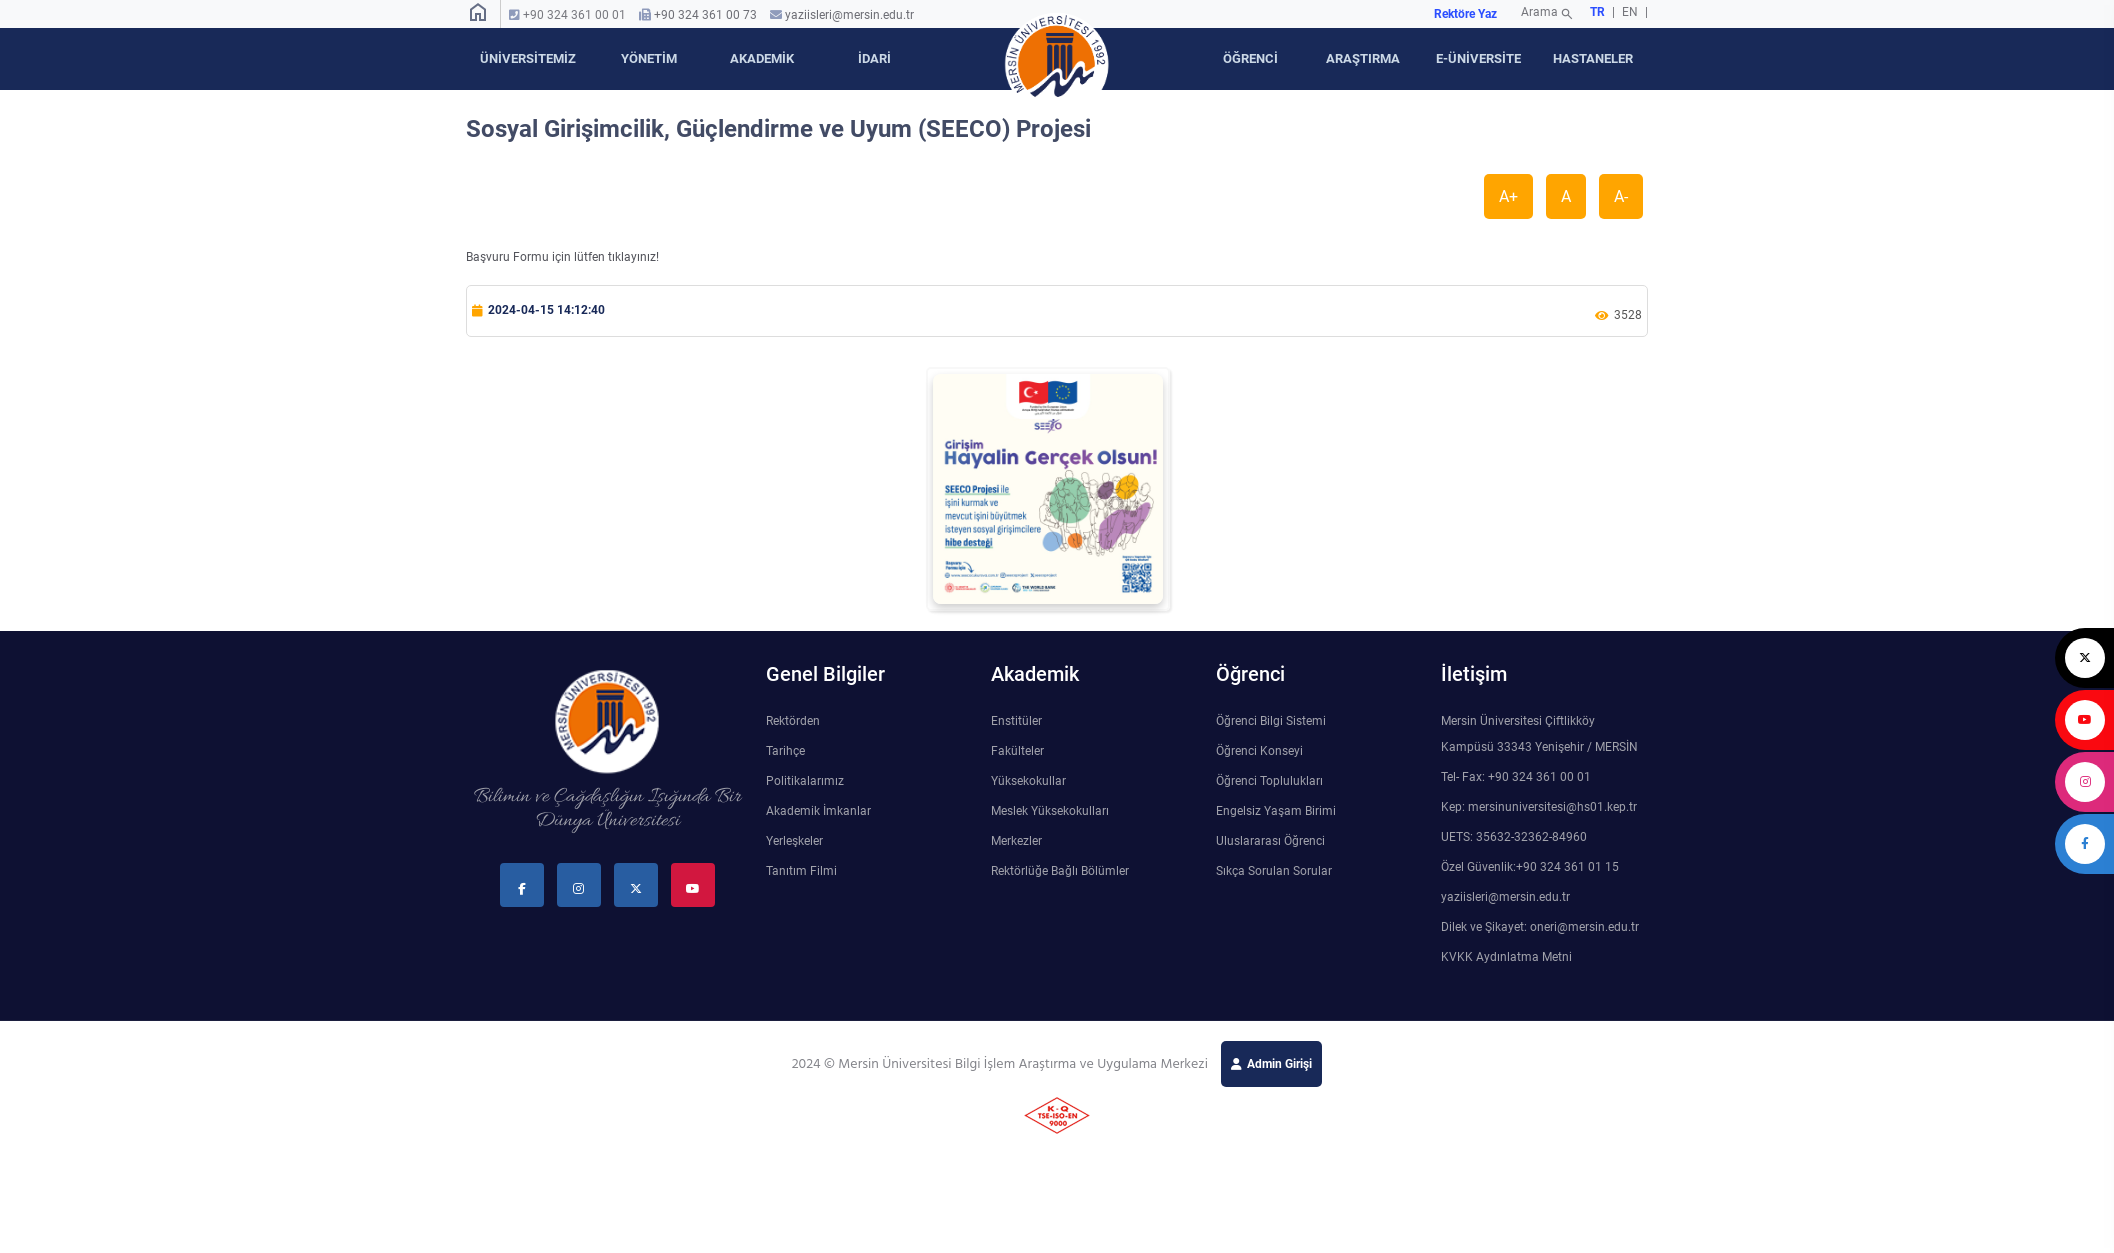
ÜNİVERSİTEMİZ (528, 58)
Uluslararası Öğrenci (1270, 841)
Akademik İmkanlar (818, 811)
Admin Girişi (1279, 1064)
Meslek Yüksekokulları (1050, 811)
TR (1597, 12)
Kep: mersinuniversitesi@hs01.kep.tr (1539, 807)
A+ (1508, 196)
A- (1621, 196)
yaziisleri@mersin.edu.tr (849, 15)
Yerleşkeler (794, 841)
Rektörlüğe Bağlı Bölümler (1060, 871)
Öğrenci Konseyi (1259, 751)
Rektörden (793, 721)
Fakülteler (1017, 751)
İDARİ (874, 58)
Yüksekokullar (1028, 781)
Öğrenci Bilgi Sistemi (1271, 721)
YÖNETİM (649, 58)
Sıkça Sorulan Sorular (1274, 871)
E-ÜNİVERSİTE (1478, 58)
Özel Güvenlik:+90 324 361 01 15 (1530, 867)
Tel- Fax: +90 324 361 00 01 (1516, 777)
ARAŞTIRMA (1363, 58)
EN (1631, 12)
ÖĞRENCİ (1250, 58)
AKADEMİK (762, 58)
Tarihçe (785, 751)
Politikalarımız (805, 781)
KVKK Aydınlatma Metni (1506, 957)
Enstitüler (1016, 721)
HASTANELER (1593, 58)
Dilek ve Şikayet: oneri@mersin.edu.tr (1540, 927)
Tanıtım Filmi (801, 871)
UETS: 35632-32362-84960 (1514, 837)
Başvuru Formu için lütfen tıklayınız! (562, 257)
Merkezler (1016, 841)
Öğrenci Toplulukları (1269, 781)
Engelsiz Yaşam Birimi (1276, 811)
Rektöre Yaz (1465, 14)
